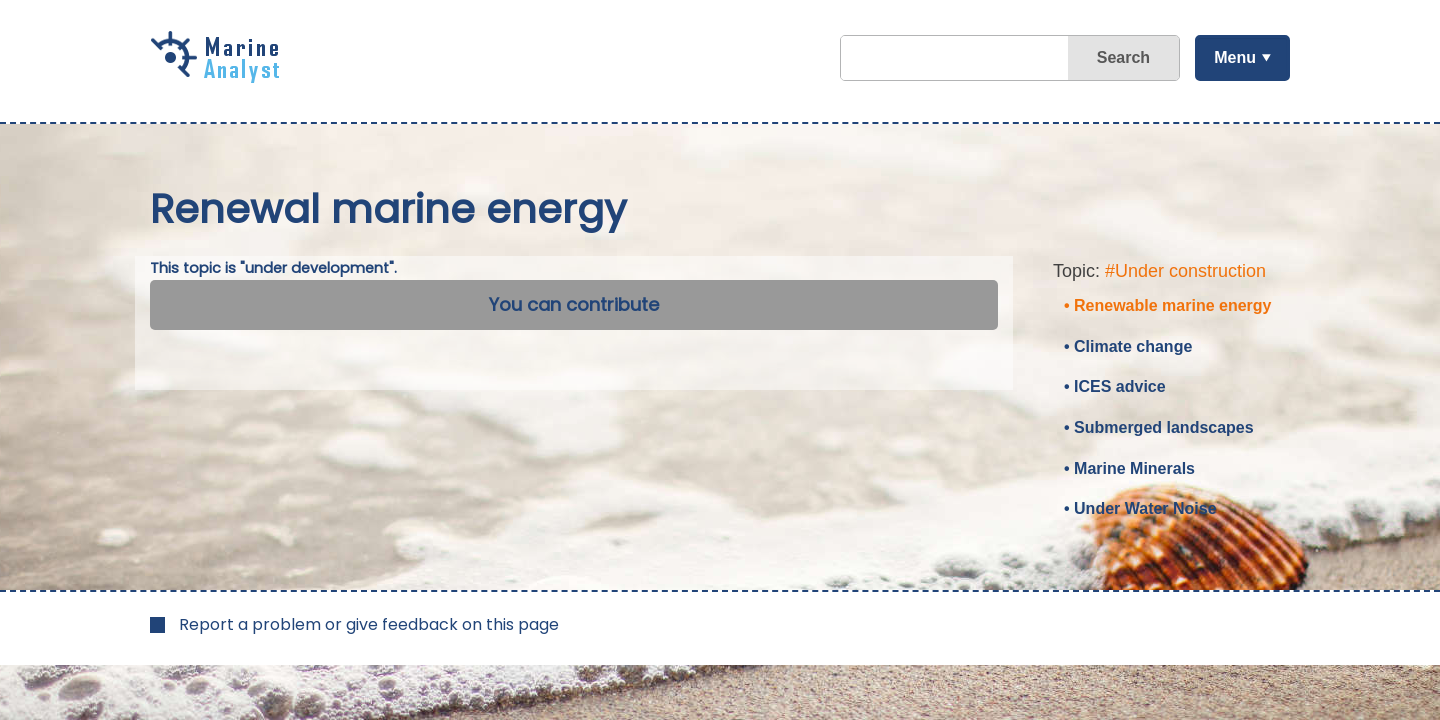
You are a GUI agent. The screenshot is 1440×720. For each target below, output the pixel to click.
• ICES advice (1115, 386)
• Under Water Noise (1140, 508)
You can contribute (574, 304)
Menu (1235, 57)
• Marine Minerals (1129, 468)
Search (1123, 57)
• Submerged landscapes (1159, 427)
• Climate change (1128, 346)
